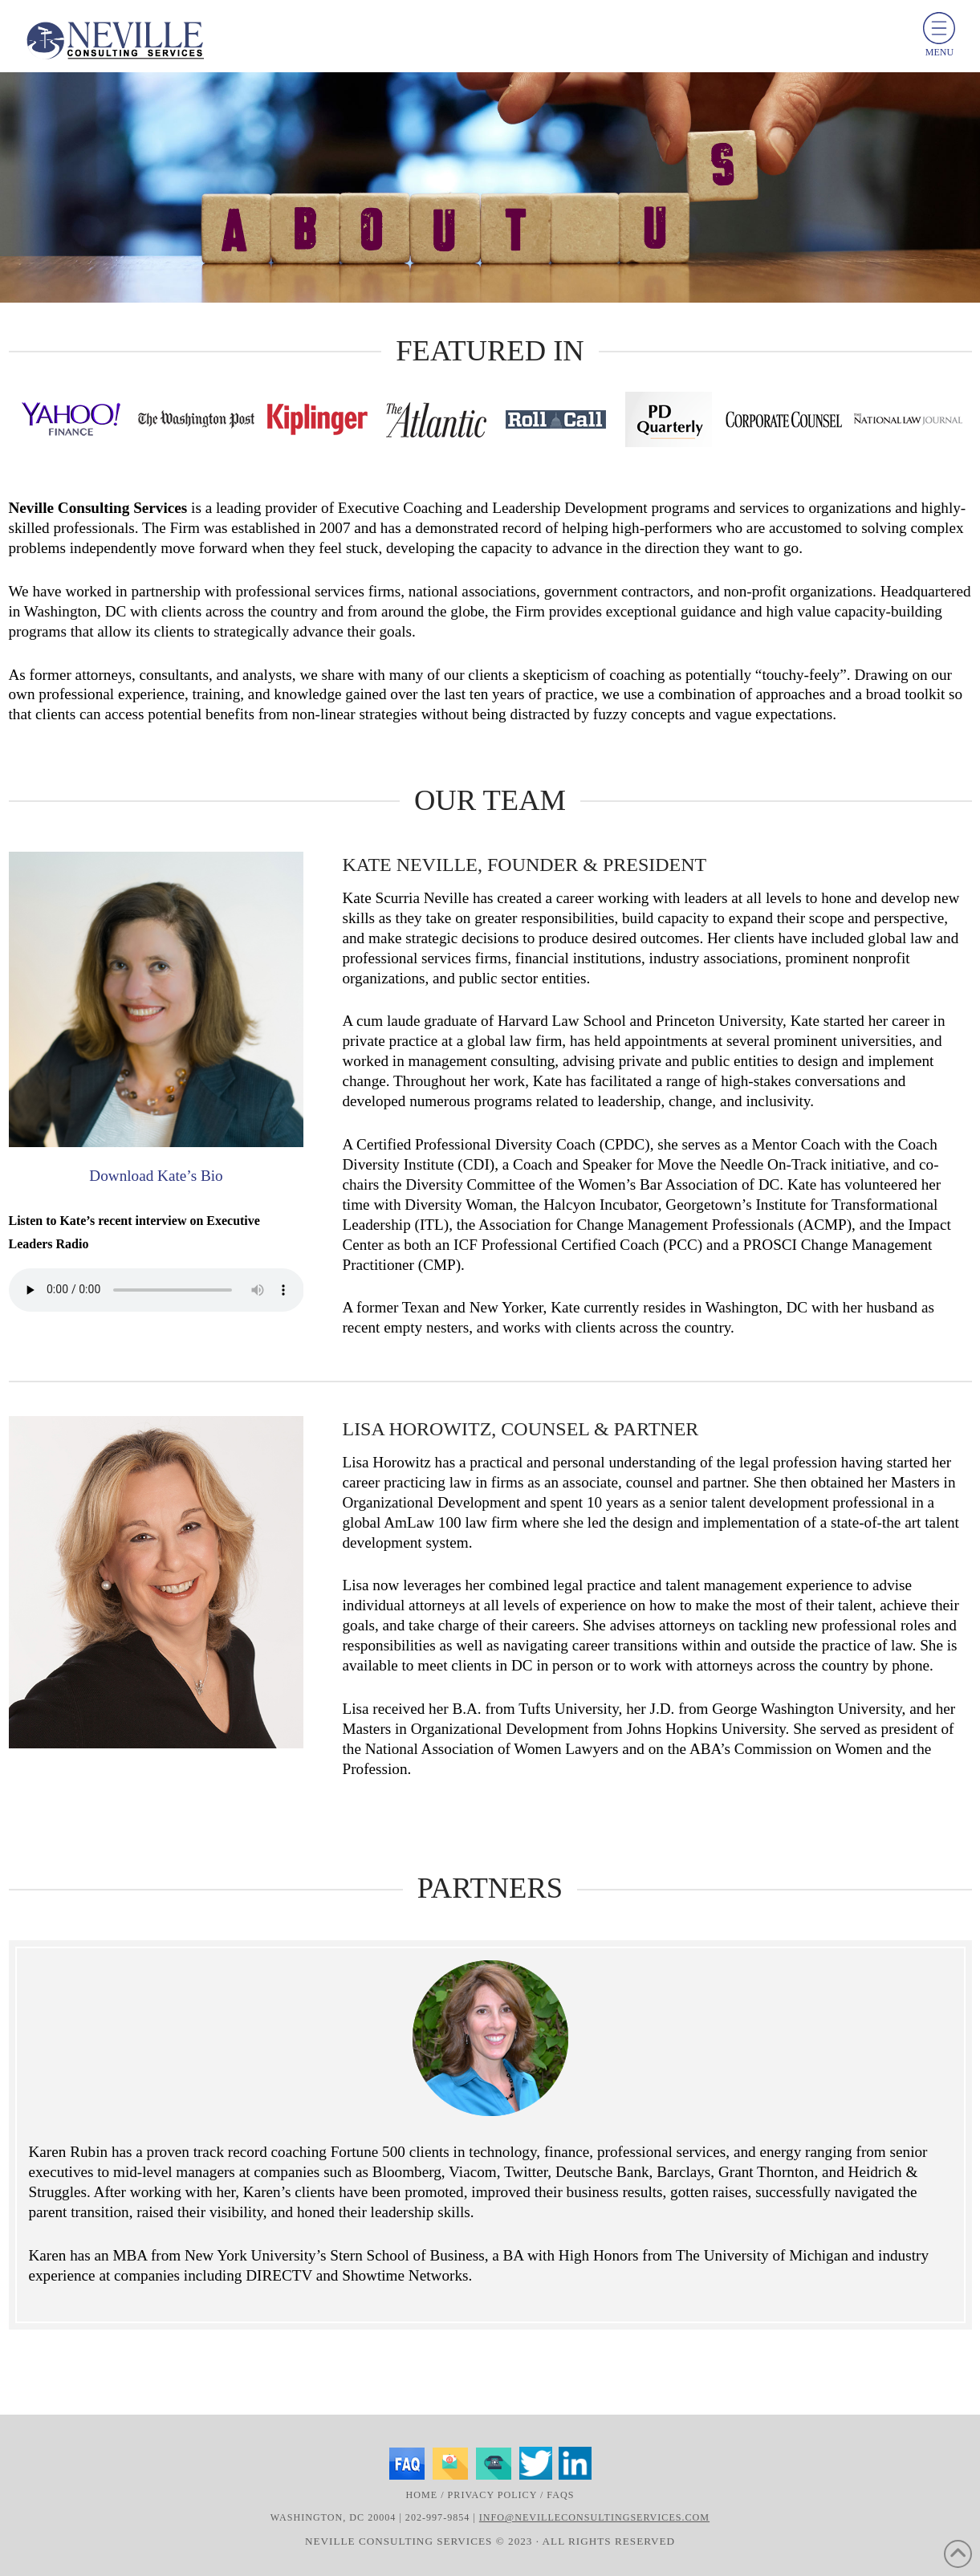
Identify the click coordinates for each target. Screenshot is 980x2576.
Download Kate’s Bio (155, 1175)
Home (422, 2495)
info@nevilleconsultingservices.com (594, 2517)
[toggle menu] (939, 28)
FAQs (560, 2495)
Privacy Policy (492, 2495)
